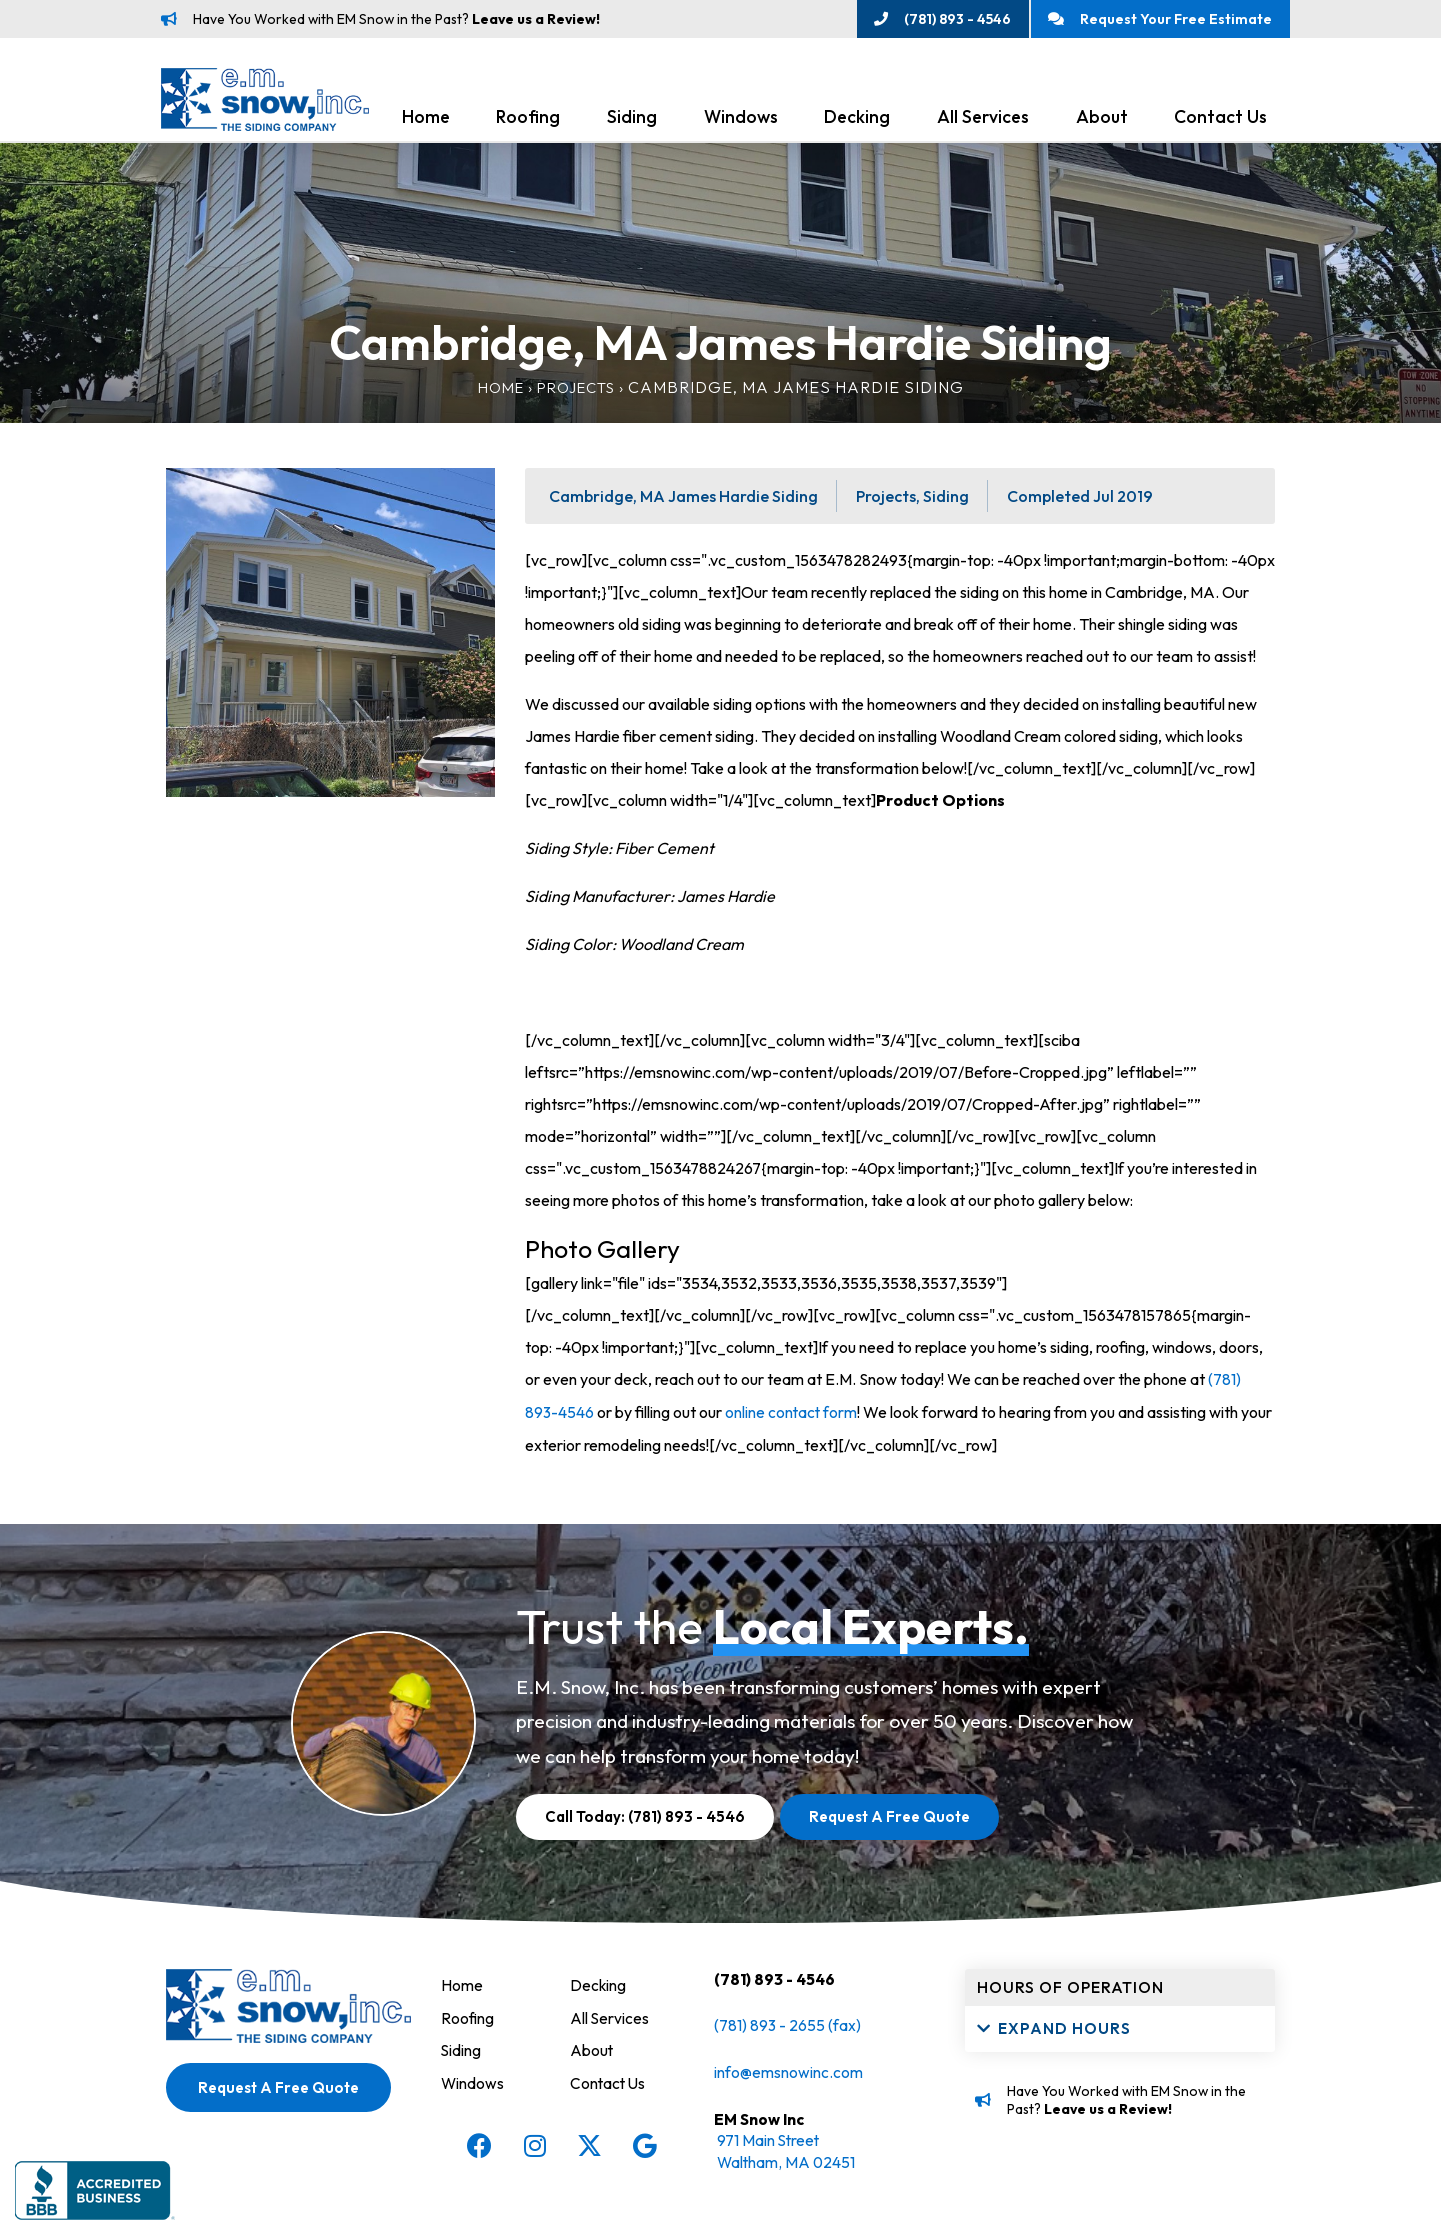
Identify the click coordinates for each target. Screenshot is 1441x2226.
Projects (578, 392)
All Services (983, 121)
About (1102, 121)
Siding (632, 121)
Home (426, 121)
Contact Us (1220, 121)
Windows (741, 121)
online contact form (793, 1416)
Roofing (528, 121)
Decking (857, 121)
